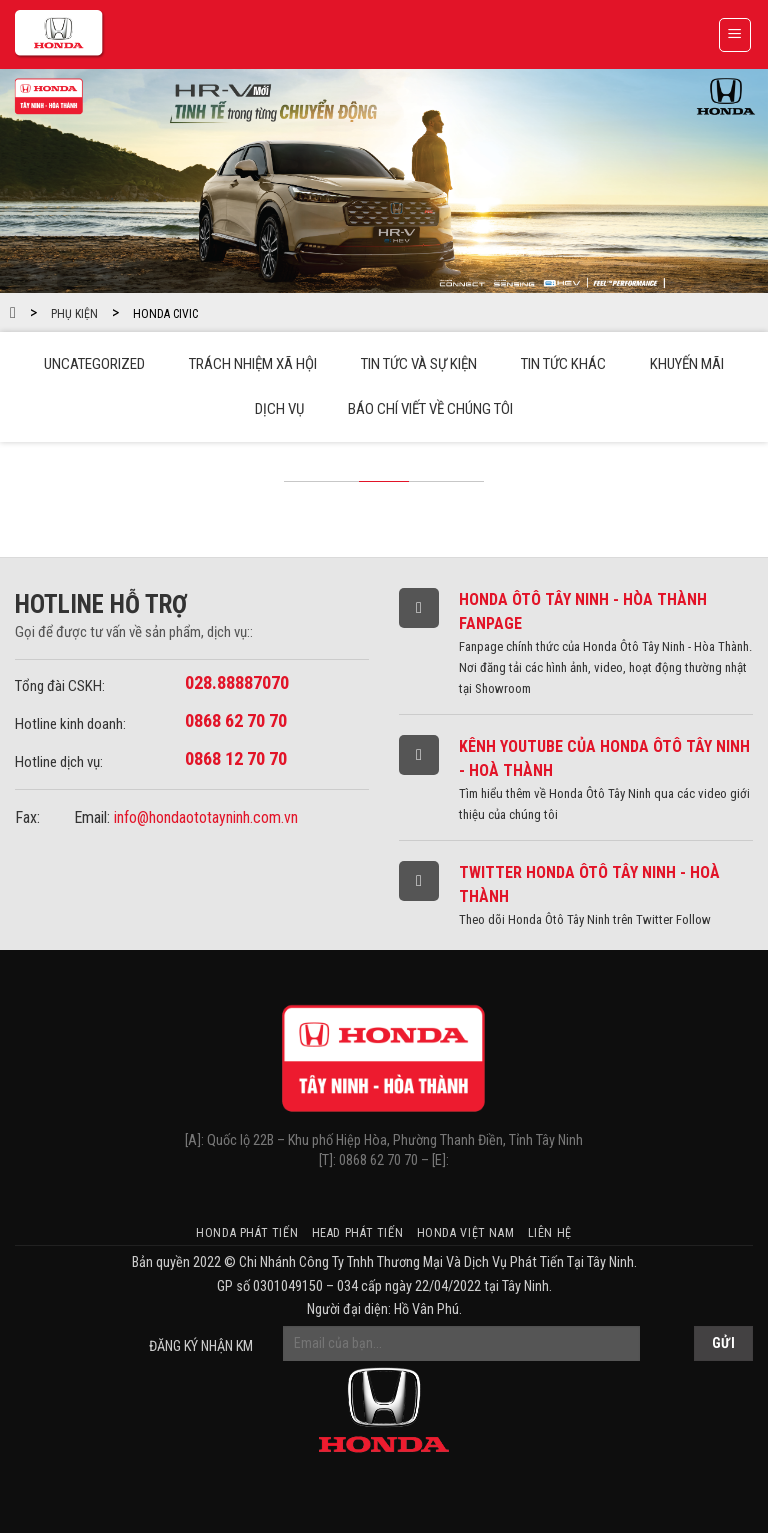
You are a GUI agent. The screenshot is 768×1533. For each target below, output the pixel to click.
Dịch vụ (279, 409)
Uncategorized (94, 364)
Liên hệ (550, 1233)
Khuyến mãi (687, 364)
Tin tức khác (563, 364)
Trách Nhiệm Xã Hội (253, 364)
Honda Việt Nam (466, 1233)
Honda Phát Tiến (247, 1233)
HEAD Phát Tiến (358, 1233)
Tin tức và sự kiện (419, 364)
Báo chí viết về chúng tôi (430, 409)
